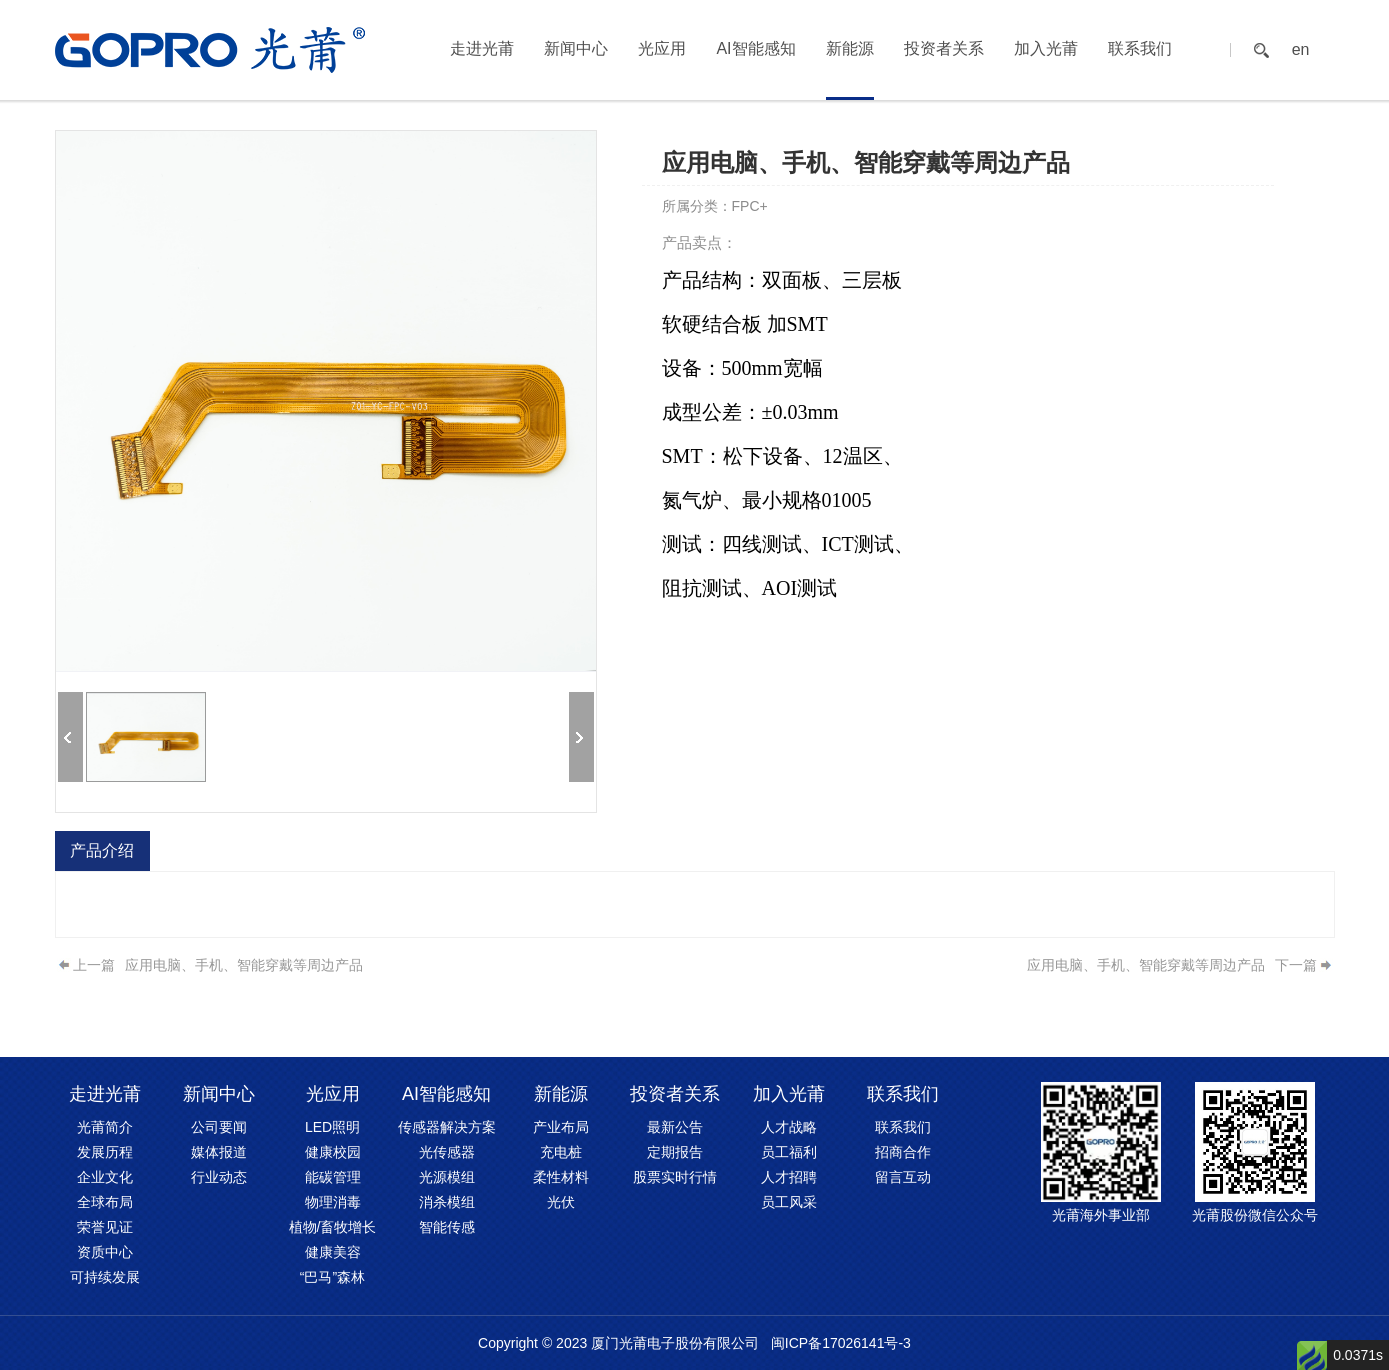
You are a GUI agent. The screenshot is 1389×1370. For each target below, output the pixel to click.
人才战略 (789, 1127)
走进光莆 (482, 48)
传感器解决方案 (447, 1127)
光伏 (561, 1202)
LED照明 (332, 1127)
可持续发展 (105, 1277)
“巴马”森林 (332, 1277)
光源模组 (447, 1177)
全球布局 (105, 1202)
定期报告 (675, 1152)
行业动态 (219, 1177)
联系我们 (1140, 48)
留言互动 (903, 1177)
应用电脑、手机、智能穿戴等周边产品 (244, 965)
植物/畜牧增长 (333, 1227)
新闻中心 (576, 48)
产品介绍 (102, 850)
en (1301, 50)
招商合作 (903, 1152)
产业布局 (561, 1127)
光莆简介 (105, 1127)
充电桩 (561, 1152)
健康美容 (333, 1252)
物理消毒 (333, 1202)
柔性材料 (561, 1177)
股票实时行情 (675, 1177)
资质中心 (105, 1252)
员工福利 (789, 1152)
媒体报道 (219, 1152)
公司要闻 (219, 1127)
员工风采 (789, 1202)
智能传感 (447, 1227)
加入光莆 (1046, 48)
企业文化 (105, 1177)
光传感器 (447, 1152)
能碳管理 (333, 1177)
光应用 (662, 48)
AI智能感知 (755, 48)
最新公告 (675, 1127)
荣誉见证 (105, 1227)
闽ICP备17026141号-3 (841, 1343)
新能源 (850, 48)
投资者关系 (944, 48)
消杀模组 (447, 1202)
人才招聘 (789, 1177)
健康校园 (333, 1152)
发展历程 (105, 1152)
